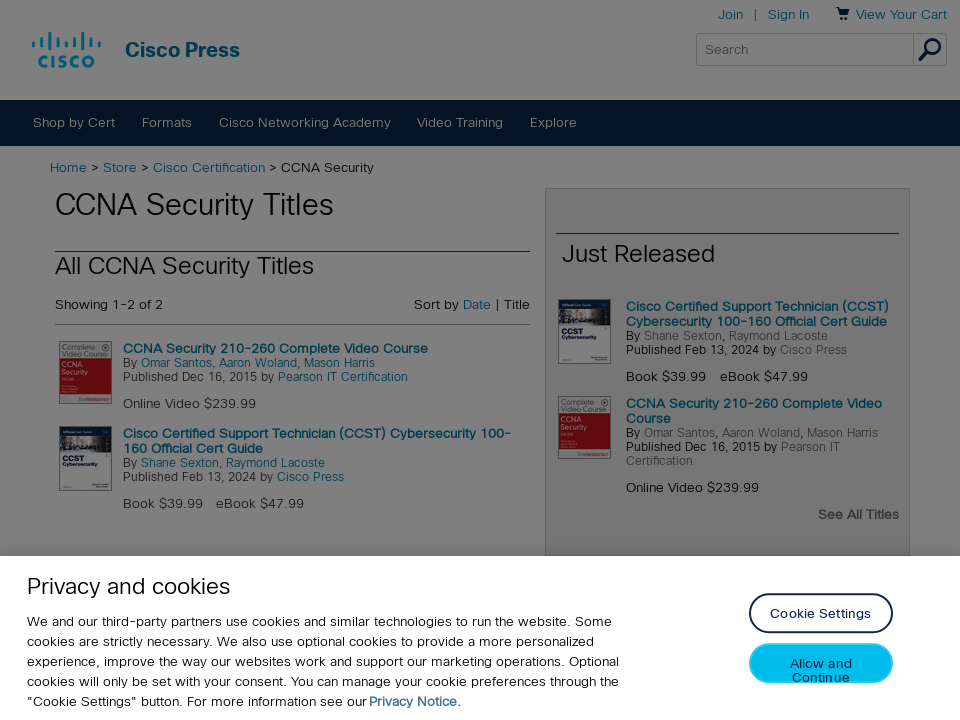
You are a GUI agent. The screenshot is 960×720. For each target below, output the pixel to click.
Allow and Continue (821, 670)
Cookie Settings (820, 614)
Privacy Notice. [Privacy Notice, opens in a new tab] (415, 701)
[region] (480, 638)
